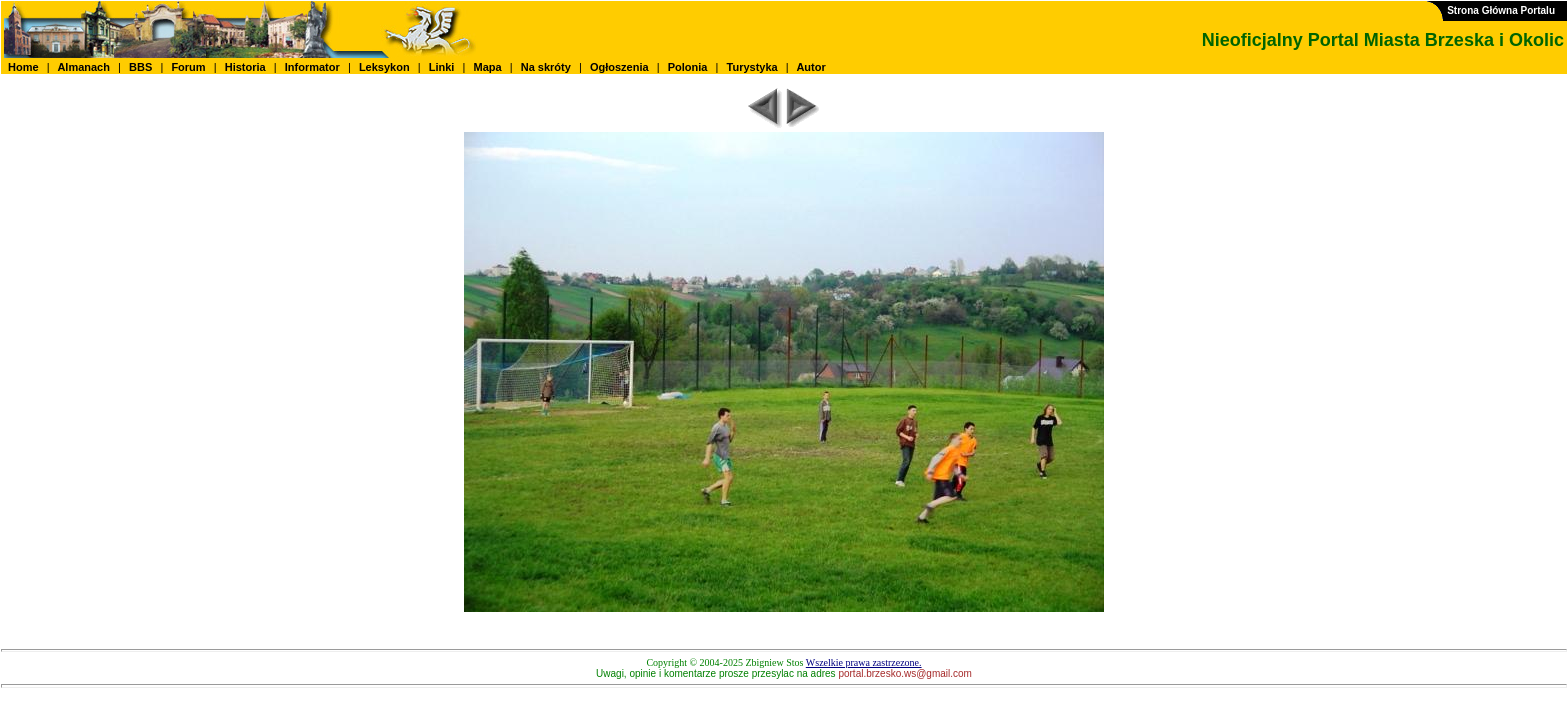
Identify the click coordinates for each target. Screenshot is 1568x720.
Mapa (487, 67)
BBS (140, 67)
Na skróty (546, 67)
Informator (312, 67)
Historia (245, 67)
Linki (442, 67)
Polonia (688, 67)
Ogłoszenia (619, 67)
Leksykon (384, 67)
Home (23, 67)
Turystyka (752, 67)
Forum (188, 67)
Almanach (84, 67)
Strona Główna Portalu (1501, 10)
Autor (811, 67)
